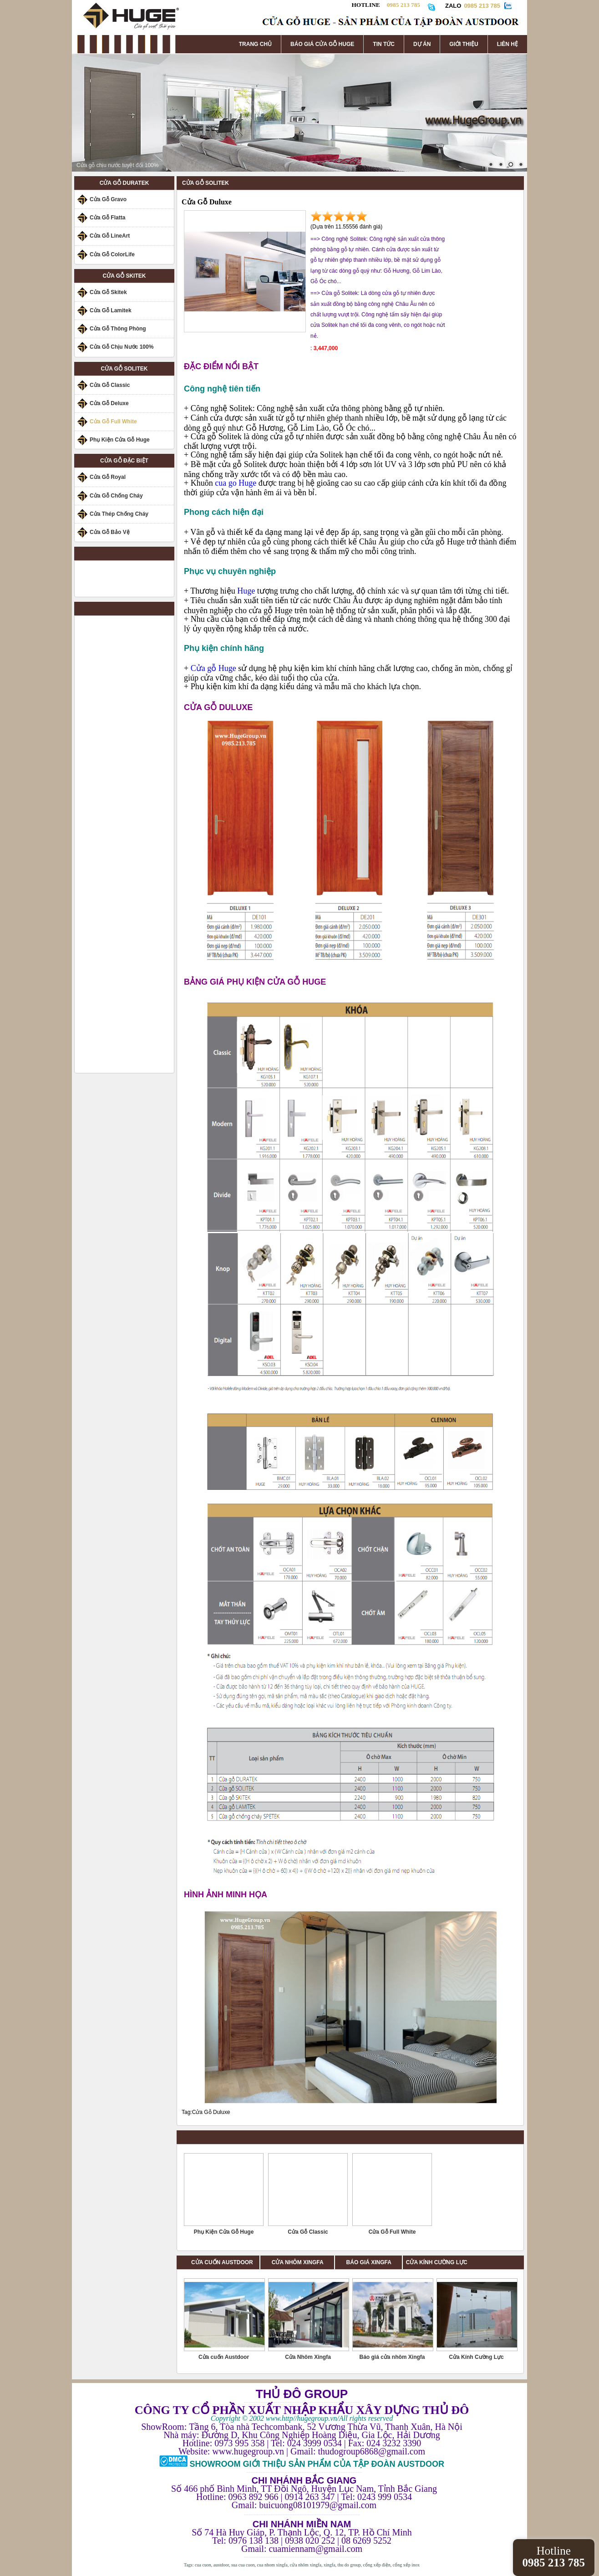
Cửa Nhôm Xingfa (308, 2357)
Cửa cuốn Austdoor (223, 2357)
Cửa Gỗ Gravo (108, 199)
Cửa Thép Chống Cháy (119, 514)
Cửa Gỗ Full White (113, 421)
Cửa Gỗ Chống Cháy (116, 496)
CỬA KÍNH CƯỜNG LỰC (436, 2262)
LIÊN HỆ (507, 44)
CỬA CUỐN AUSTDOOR (222, 2262)
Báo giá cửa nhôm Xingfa (392, 2357)
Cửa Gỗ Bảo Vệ (110, 532)
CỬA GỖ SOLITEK (124, 369)
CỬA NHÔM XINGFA (303, 2262)
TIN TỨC (384, 44)
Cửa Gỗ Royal (108, 477)
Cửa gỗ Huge (213, 668)
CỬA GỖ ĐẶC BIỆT (124, 460)
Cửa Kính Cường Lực (476, 2357)
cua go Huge (235, 483)
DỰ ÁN (422, 44)
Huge (247, 590)
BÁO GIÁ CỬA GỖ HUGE (322, 44)
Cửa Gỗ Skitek (108, 292)
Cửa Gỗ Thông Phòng (118, 328)
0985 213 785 (482, 5)
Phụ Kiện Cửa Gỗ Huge (120, 440)
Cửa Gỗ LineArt (110, 236)
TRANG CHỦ (255, 44)
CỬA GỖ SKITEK (124, 276)
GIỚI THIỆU (463, 44)
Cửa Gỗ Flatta (107, 217)
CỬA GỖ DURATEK (124, 183)
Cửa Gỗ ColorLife (112, 254)
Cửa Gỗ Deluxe (109, 403)
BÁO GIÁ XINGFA (372, 2262)
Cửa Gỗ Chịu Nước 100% (121, 347)
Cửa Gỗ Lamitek (111, 310)
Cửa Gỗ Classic (110, 385)
